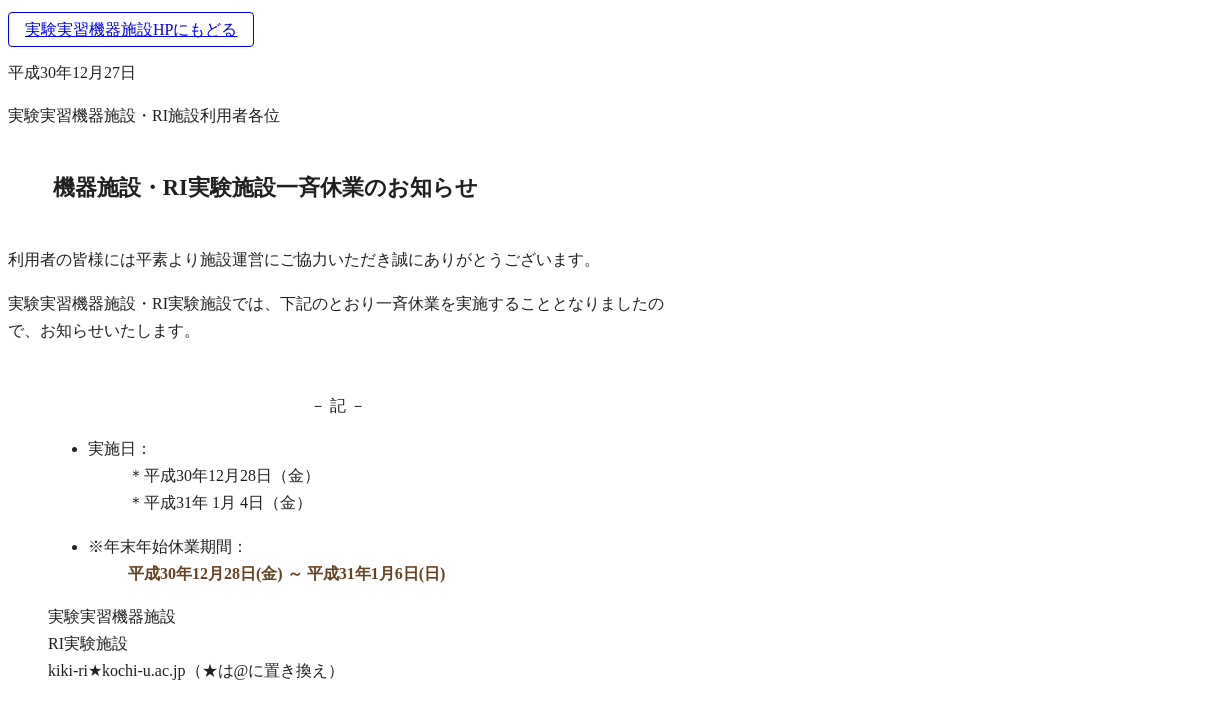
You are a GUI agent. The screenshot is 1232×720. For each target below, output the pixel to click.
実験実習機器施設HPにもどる (131, 29)
